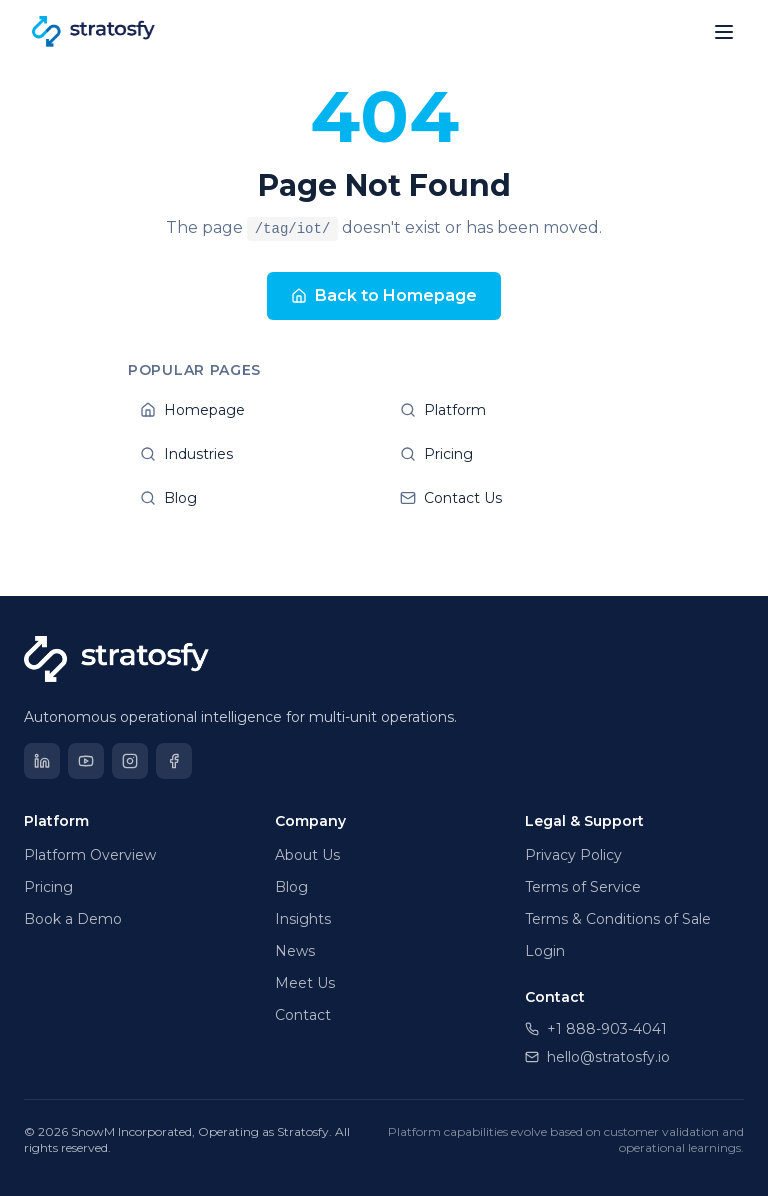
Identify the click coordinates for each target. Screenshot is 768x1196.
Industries (254, 454)
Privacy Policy (573, 855)
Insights (303, 919)
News (295, 951)
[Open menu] (724, 32)
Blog (254, 498)
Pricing (514, 454)
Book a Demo (73, 919)
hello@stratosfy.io (597, 1057)
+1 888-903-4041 (596, 1029)
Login (545, 951)
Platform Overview (90, 855)
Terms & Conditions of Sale (618, 919)
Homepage (254, 410)
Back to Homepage (384, 295)
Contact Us (514, 498)
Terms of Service (583, 887)
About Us (307, 855)
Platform (514, 410)
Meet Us (305, 983)
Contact (303, 1015)
